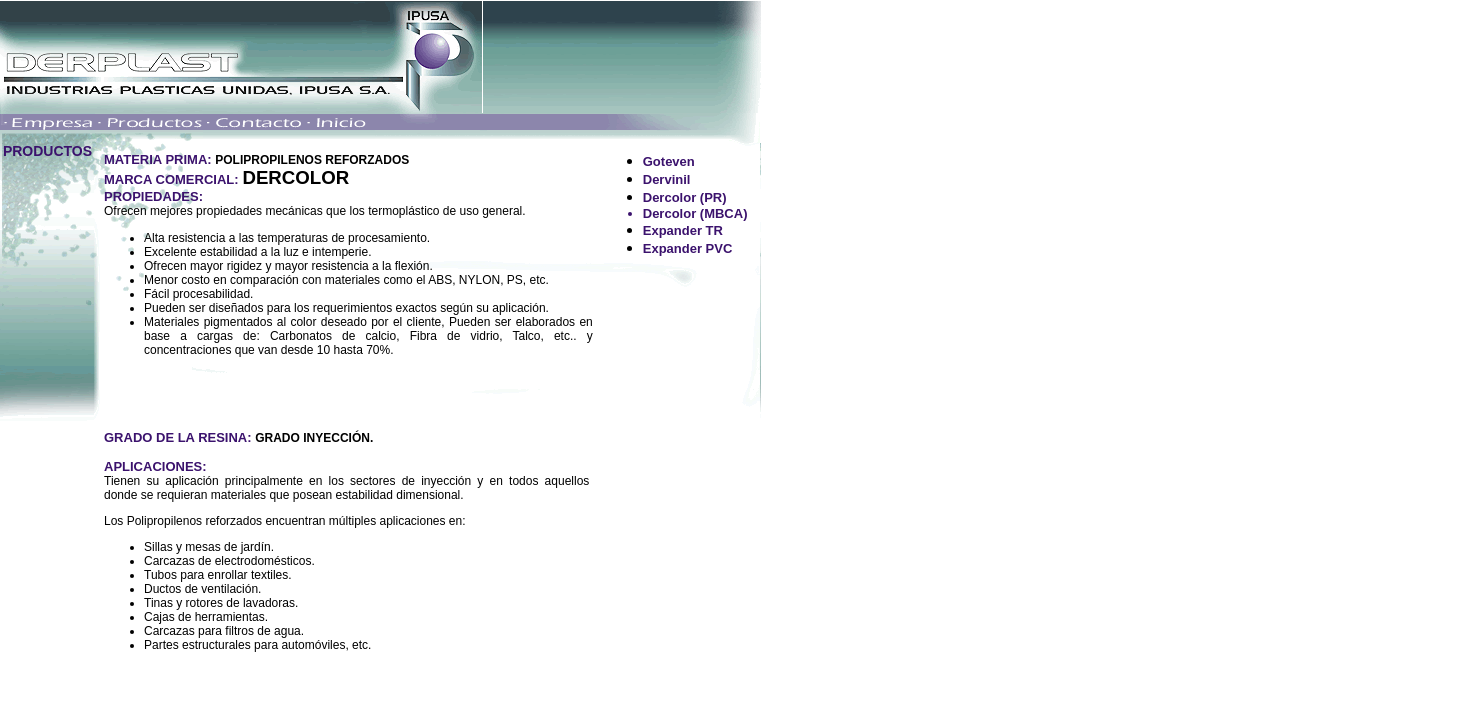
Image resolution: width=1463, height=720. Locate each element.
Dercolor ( (673, 197)
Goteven (669, 161)
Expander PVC (688, 248)
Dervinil (667, 179)
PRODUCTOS (47, 151)
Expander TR (683, 230)
